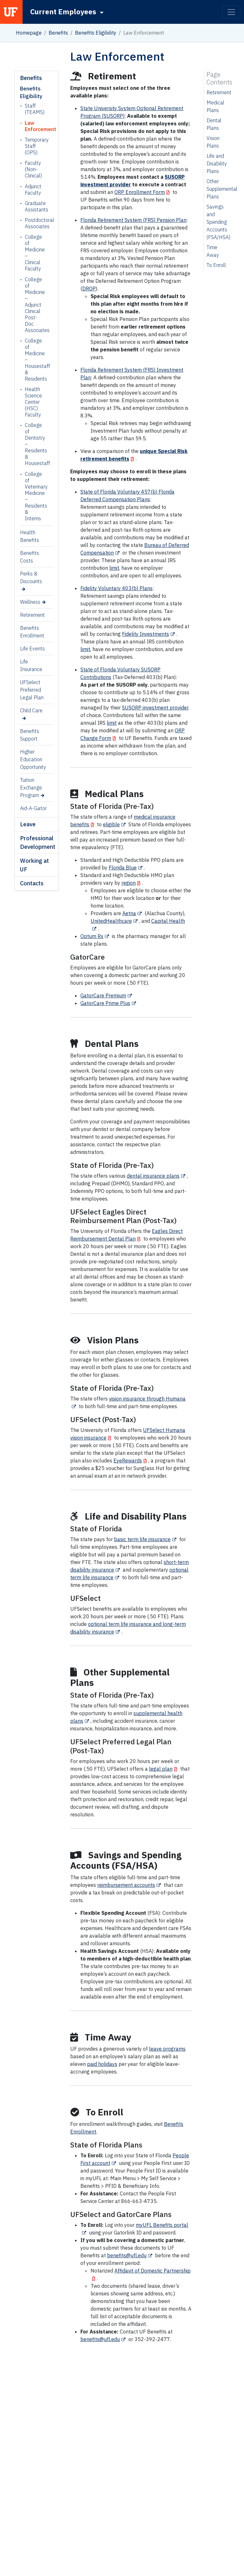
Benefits (58, 33)
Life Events (32, 648)
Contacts (32, 883)
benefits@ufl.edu (126, 2255)
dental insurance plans (153, 1176)
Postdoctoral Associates (34, 223)
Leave (28, 824)
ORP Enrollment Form (139, 192)
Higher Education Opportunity (33, 759)
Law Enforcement (34, 126)
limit (114, 568)
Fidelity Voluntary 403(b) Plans (116, 588)
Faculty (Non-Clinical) (33, 169)
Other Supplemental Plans (222, 189)
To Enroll (216, 265)
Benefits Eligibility (95, 33)
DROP (89, 288)
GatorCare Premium (103, 995)
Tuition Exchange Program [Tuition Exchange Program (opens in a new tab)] (31, 787)
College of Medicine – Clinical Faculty (34, 253)
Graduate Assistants (34, 206)
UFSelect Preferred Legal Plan (32, 690)
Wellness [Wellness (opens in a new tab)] (30, 602)
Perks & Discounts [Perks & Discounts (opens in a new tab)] (31, 577)
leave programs (167, 2049)
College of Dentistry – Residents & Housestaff (34, 444)
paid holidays (102, 2064)
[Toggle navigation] (231, 12)
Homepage (29, 33)
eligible (111, 824)
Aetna (129, 913)
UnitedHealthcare (111, 921)
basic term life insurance (142, 1539)
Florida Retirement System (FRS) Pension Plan (133, 220)
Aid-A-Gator (33, 808)
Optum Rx (91, 936)
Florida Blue (123, 867)
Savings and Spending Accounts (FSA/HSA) (218, 221)
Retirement (32, 615)
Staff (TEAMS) (34, 109)
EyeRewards (127, 1460)
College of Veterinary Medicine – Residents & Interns (34, 496)
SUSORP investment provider (155, 707)
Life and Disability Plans (217, 163)
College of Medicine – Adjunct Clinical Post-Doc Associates (34, 304)
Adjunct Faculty (33, 189)
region (128, 883)
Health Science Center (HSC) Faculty (33, 402)
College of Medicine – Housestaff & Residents (34, 359)
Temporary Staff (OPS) (34, 146)
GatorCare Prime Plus (105, 1003)
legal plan (161, 1769)
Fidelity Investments (145, 634)
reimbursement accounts (126, 1885)
